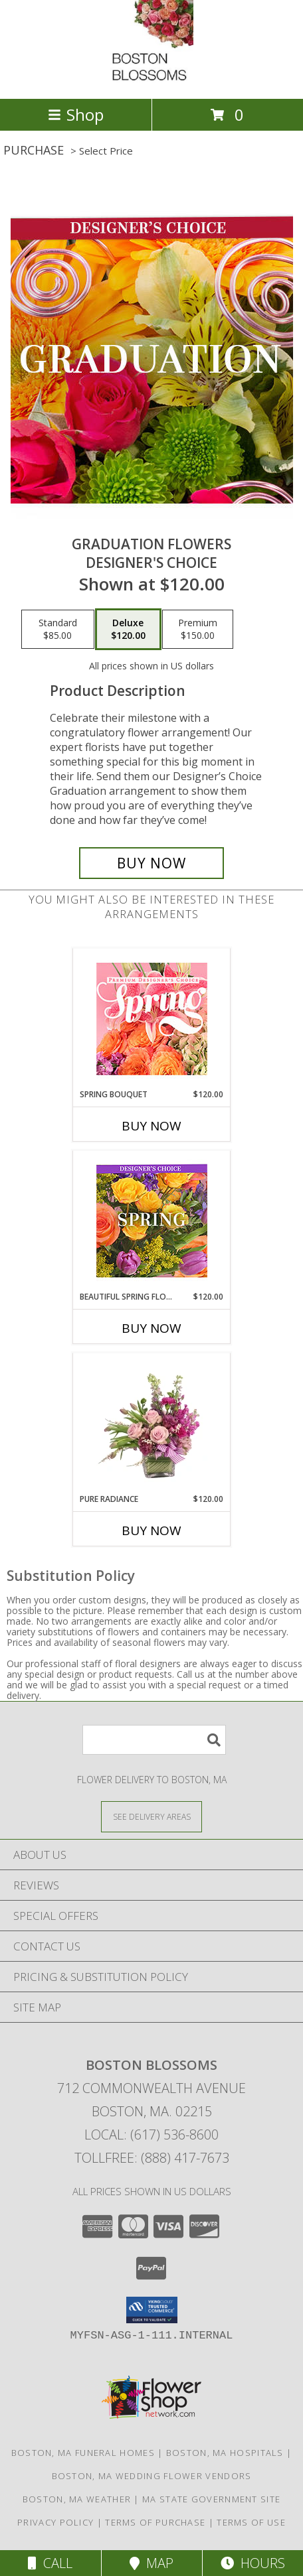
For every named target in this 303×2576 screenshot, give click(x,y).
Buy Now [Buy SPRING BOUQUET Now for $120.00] (151, 1125)
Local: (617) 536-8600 (151, 2134)
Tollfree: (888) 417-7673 (151, 2158)
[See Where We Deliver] (151, 1816)
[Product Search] (154, 1740)
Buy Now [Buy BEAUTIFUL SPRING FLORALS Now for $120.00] (151, 1328)
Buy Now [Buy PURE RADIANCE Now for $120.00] (151, 1530)
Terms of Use (251, 2522)
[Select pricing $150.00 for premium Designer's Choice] (198, 629)
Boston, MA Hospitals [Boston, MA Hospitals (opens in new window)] (225, 2453)
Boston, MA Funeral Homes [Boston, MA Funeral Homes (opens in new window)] (83, 2453)
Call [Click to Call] (50, 2563)
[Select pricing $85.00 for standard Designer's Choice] (58, 629)
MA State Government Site (211, 2499)
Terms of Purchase (155, 2522)
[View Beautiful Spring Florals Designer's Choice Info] (151, 1221)
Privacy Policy (55, 2522)
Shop (76, 114)
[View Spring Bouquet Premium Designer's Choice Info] (151, 1018)
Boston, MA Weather (77, 2499)
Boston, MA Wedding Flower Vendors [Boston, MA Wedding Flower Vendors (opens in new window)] (152, 2476)
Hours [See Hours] (253, 2563)
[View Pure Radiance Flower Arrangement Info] (151, 1423)
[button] (151, 2310)
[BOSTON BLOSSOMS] (151, 79)
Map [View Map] (151, 2563)
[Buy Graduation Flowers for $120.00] (151, 863)
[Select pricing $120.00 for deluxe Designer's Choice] (128, 629)
